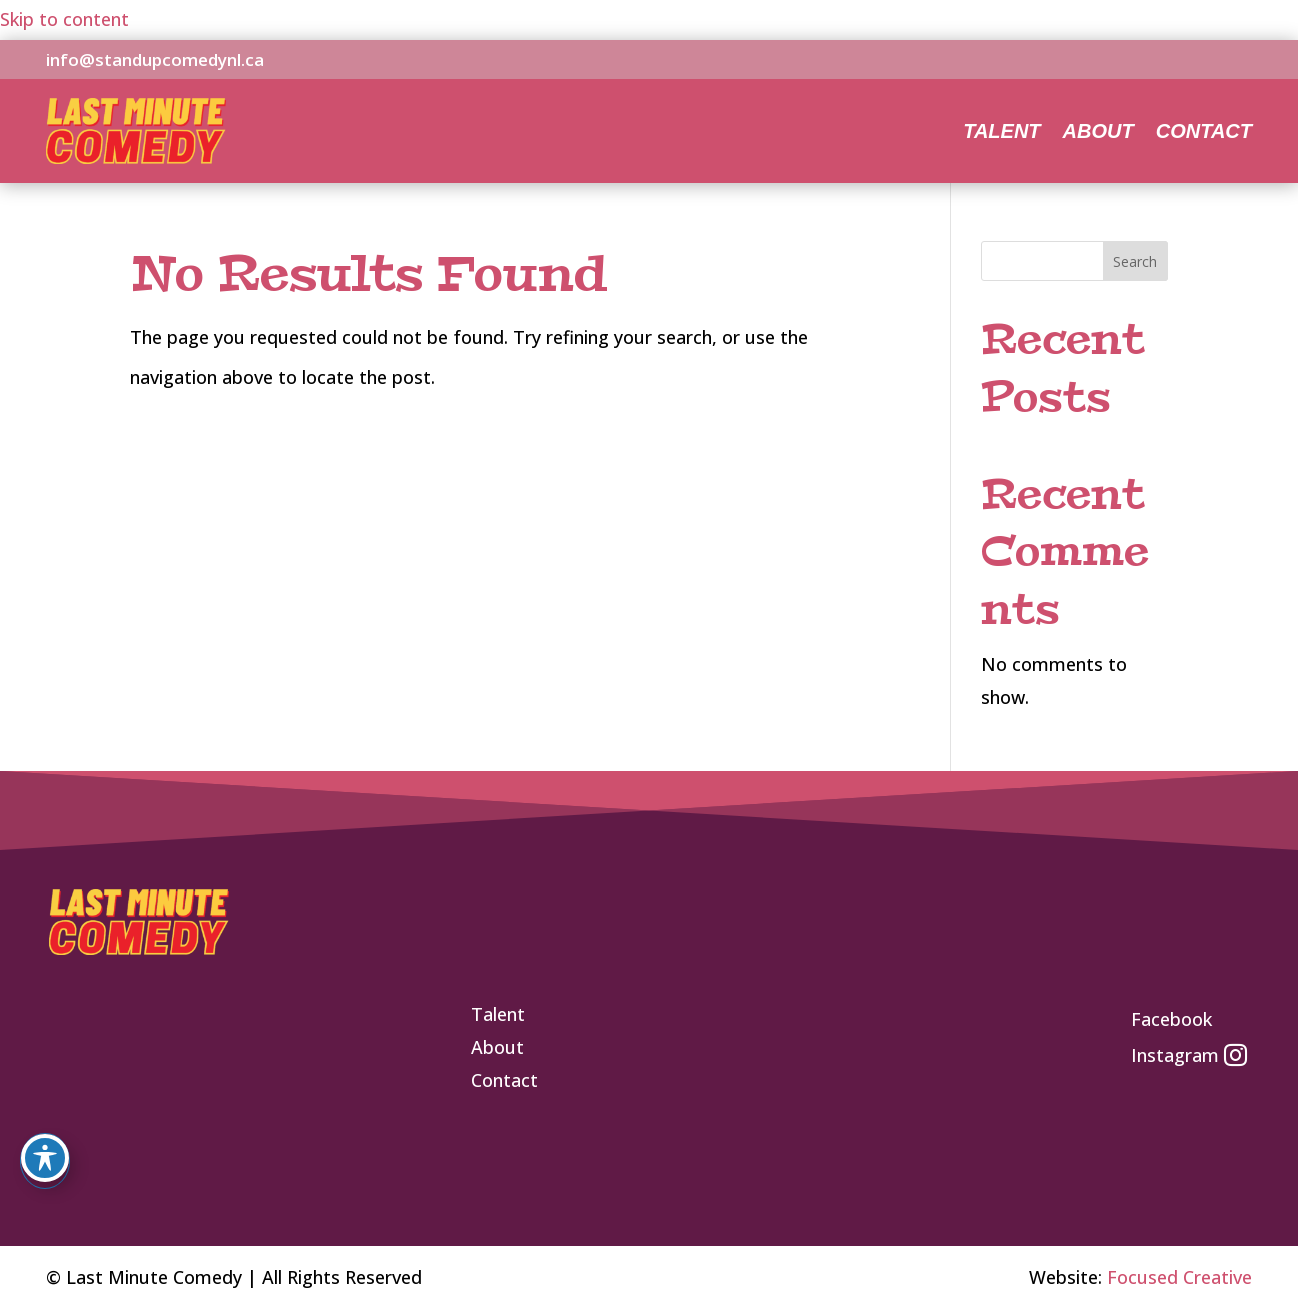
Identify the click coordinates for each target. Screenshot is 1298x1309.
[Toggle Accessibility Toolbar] (45, 1158)
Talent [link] (1001, 133)
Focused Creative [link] (1179, 1277)
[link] (136, 157)
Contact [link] (1204, 133)
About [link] (1098, 133)
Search (1135, 261)
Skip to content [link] (64, 19)
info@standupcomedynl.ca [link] (155, 59)
